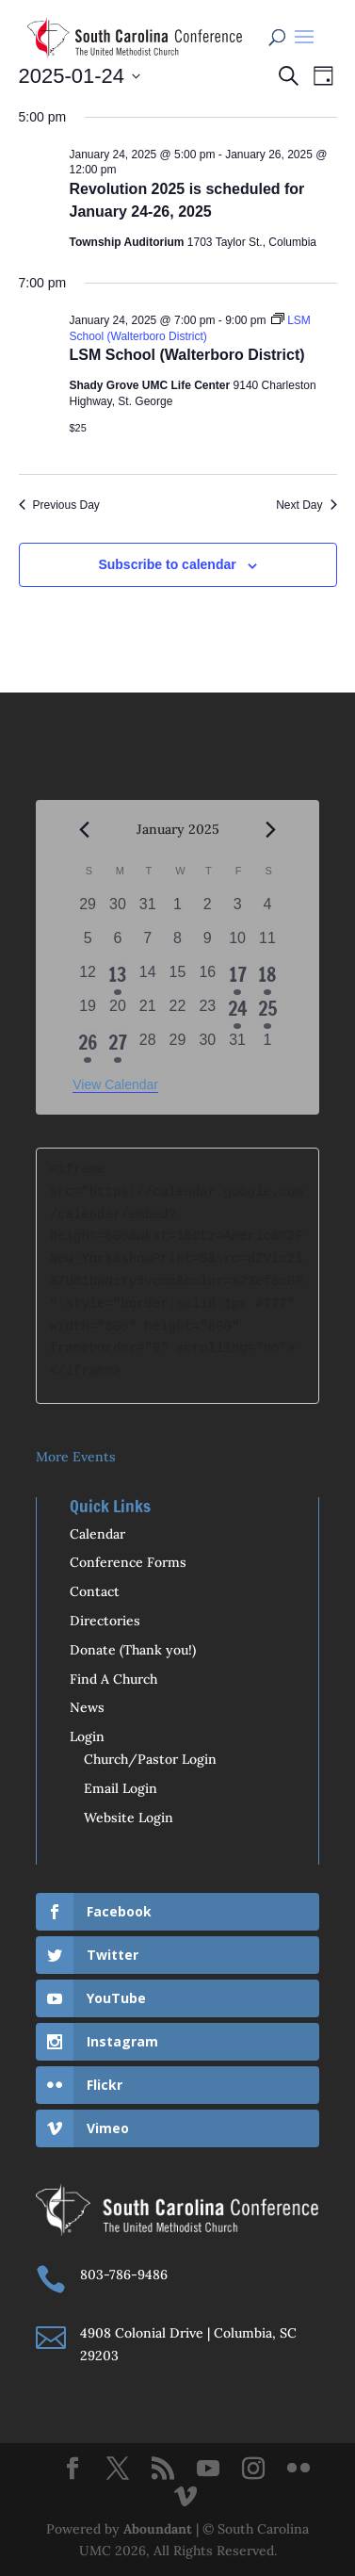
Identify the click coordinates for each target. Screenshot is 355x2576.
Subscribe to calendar (166, 564)
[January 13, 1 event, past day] (118, 978)
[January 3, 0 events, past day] (237, 910)
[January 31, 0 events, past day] (237, 1046)
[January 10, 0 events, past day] (237, 944)
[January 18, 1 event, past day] (267, 978)
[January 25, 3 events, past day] (267, 1012)
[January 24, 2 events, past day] (237, 1012)
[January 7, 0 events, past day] (148, 944)
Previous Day (59, 505)
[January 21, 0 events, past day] (148, 1012)
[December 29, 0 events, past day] (88, 910)
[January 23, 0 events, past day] (207, 1012)
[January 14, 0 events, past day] (148, 978)
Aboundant (157, 2528)
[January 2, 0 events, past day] (207, 910)
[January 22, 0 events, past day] (178, 1012)
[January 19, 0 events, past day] (88, 1012)
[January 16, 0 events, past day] (207, 978)
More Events (76, 1456)
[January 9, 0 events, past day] (207, 944)
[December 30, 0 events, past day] (118, 910)
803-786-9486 (124, 2274)
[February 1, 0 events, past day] (267, 1046)
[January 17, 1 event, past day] (237, 978)
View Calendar (115, 1084)
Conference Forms (128, 1562)
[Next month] (271, 830)
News (87, 1707)
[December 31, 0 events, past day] (148, 910)
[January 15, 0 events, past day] (178, 978)
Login (87, 1736)
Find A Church (113, 1679)
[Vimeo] (185, 2498)
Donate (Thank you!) (133, 1649)
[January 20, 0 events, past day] (118, 1012)
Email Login (120, 1788)
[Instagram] (253, 2469)
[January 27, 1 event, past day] (118, 1046)
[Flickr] (298, 2469)
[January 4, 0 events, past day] (267, 910)
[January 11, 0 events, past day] (267, 944)
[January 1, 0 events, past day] (178, 910)
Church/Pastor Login (150, 1759)
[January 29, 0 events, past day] (178, 1046)
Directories (105, 1620)
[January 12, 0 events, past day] (88, 978)
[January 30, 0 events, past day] (207, 1046)
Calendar (97, 1533)
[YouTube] (208, 2469)
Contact (95, 1591)
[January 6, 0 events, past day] (118, 944)
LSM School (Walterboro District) (187, 355)
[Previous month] (84, 830)
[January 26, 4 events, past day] (88, 1046)
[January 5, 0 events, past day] (88, 944)
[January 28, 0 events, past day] (148, 1046)
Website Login (128, 1817)
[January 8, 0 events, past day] (178, 944)
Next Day (306, 505)
